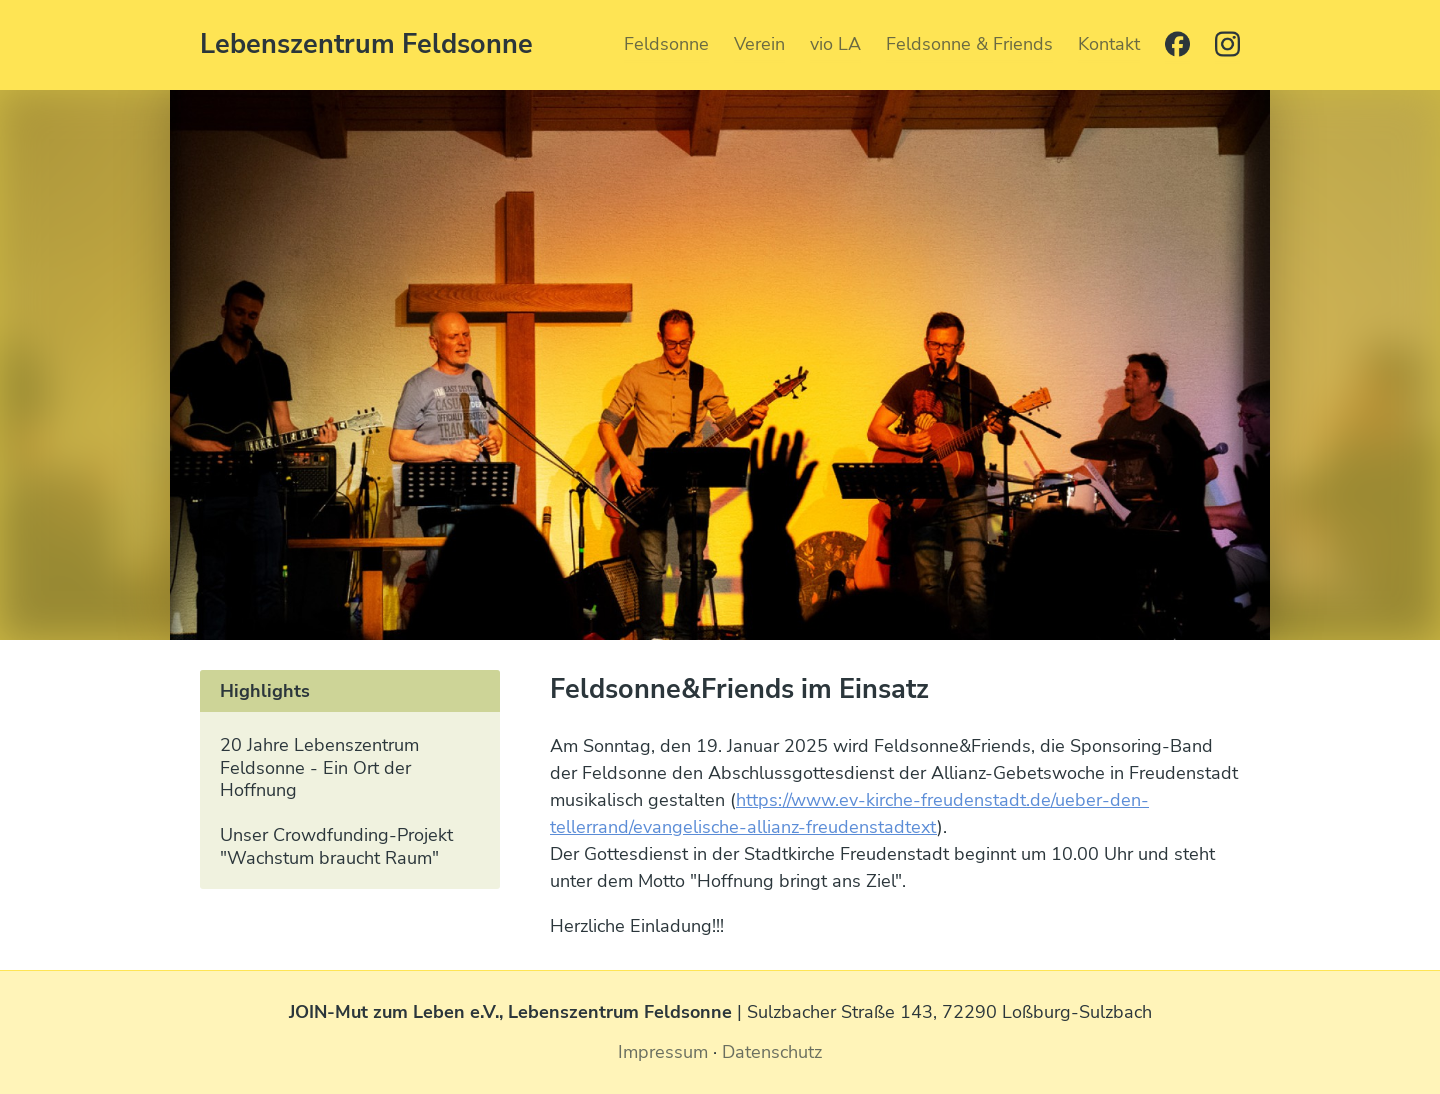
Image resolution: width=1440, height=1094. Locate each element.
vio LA (835, 44)
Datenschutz (772, 1052)
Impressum (663, 1052)
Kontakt (1109, 44)
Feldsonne (666, 44)
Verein (759, 44)
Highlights (265, 691)
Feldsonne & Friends (969, 44)
